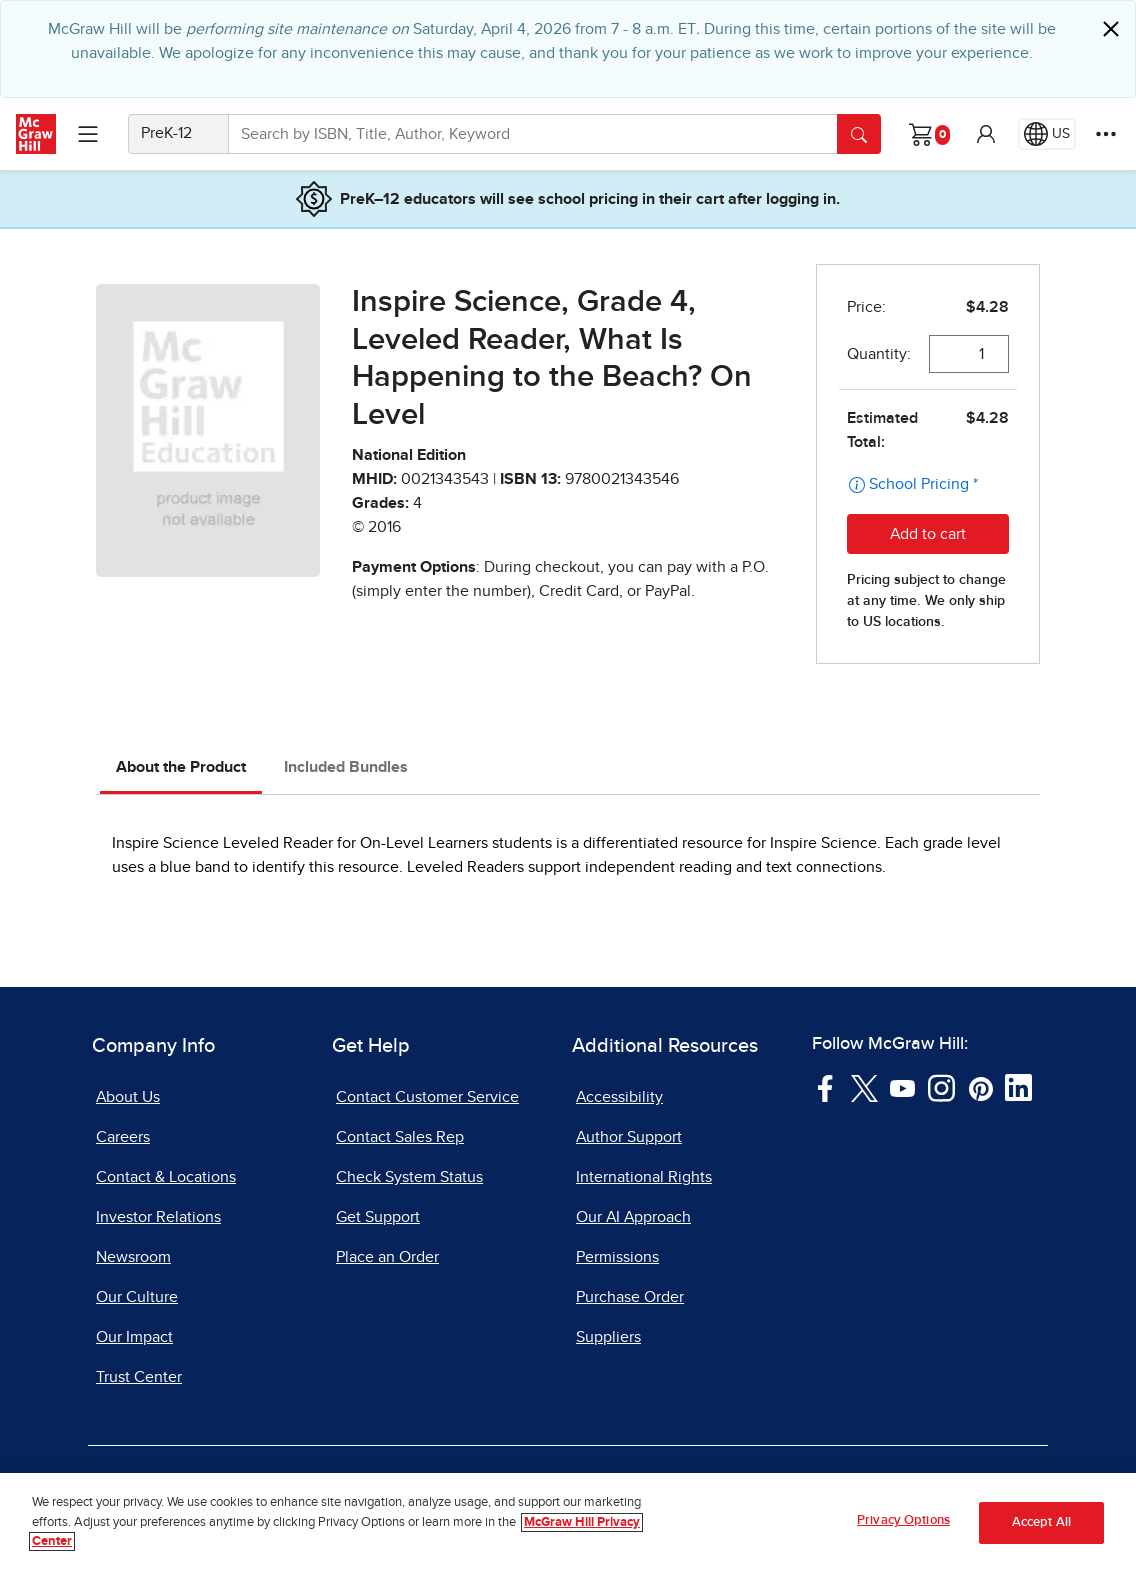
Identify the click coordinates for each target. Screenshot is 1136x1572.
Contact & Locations (166, 1177)
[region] (568, 1522)
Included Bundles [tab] (346, 767)
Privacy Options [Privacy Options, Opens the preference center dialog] (903, 1520)
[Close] (1111, 29)
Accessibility (619, 1097)
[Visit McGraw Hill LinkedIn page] (1018, 1087)
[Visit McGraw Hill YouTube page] (902, 1087)
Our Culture (137, 1297)
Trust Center (139, 1377)
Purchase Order (630, 1297)
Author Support (629, 1137)
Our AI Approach (633, 1217)
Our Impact (134, 1337)
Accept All (1041, 1522)
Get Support (378, 1217)
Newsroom (133, 1257)
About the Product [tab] (181, 767)
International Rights (644, 1177)
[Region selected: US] (1047, 134)
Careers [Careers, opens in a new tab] (123, 1137)
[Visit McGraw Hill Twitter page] (864, 1087)
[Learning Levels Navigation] (88, 134)
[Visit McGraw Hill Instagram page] (941, 1087)
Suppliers (608, 1337)
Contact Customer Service (427, 1097)
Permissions (617, 1257)
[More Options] (1106, 134)
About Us (128, 1097)
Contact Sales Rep (400, 1137)
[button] (986, 134)
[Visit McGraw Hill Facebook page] (825, 1087)
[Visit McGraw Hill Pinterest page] (980, 1087)
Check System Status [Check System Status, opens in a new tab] (409, 1177)
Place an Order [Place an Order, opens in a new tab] (387, 1257)
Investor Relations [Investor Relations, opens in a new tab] (158, 1217)
